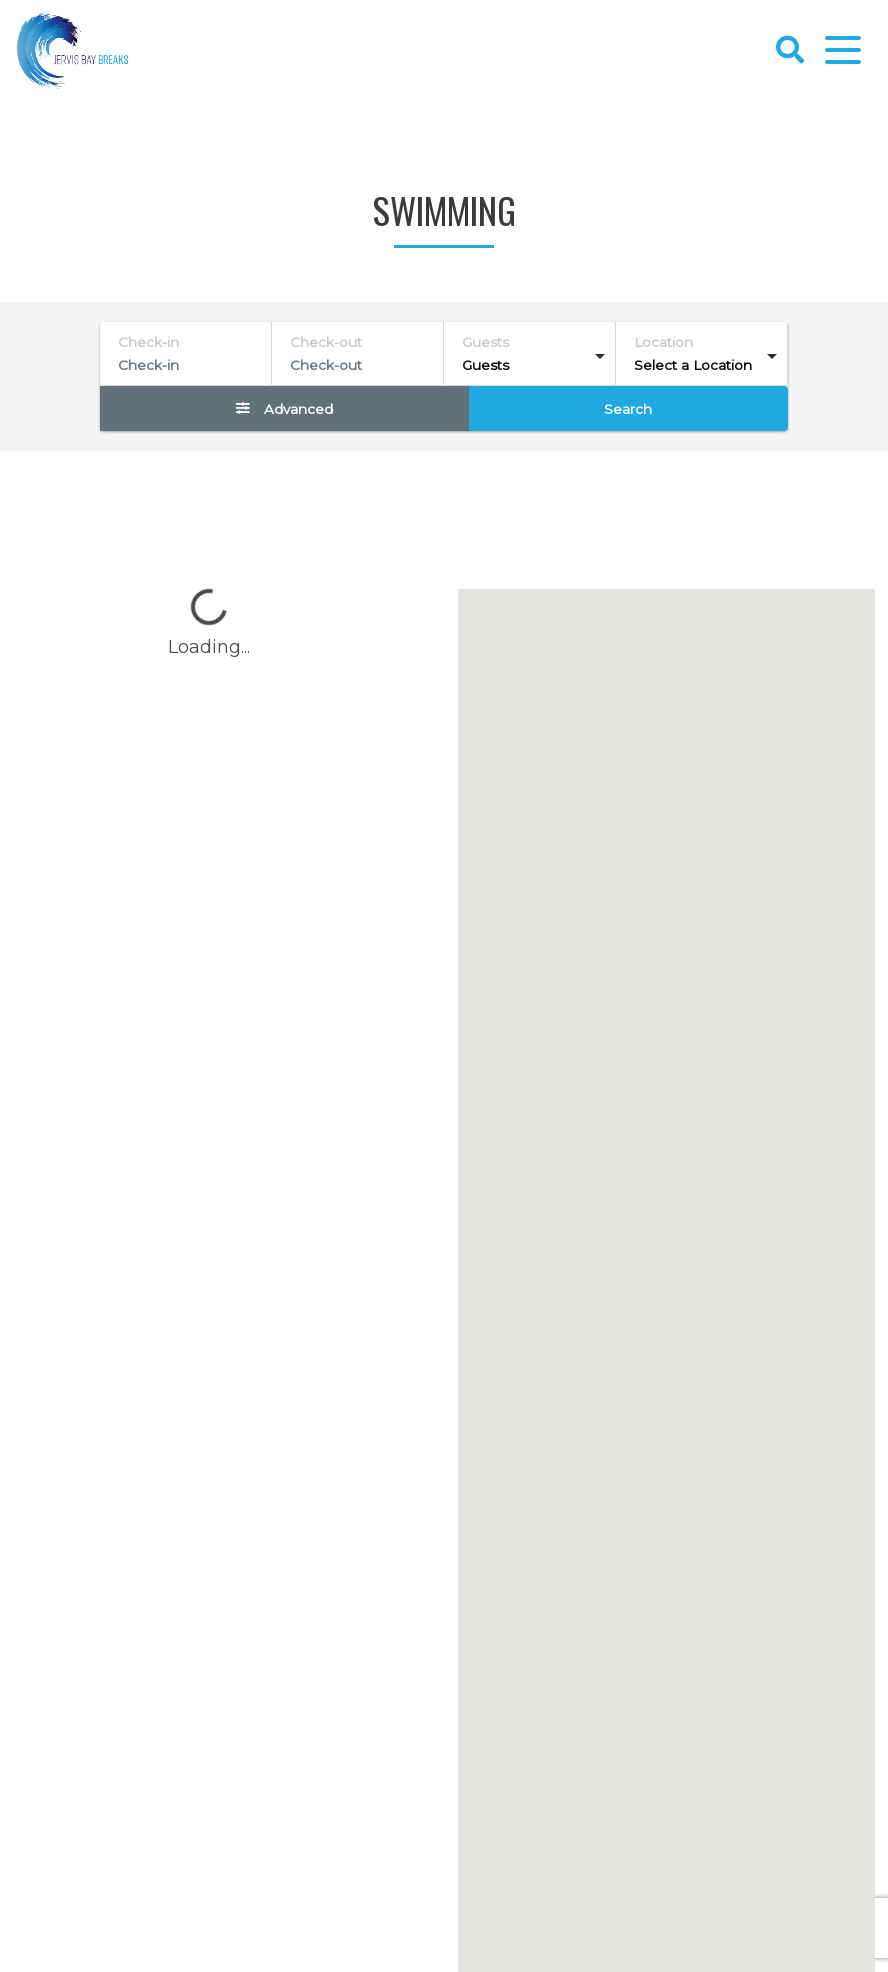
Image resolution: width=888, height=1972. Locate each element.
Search (628, 409)
